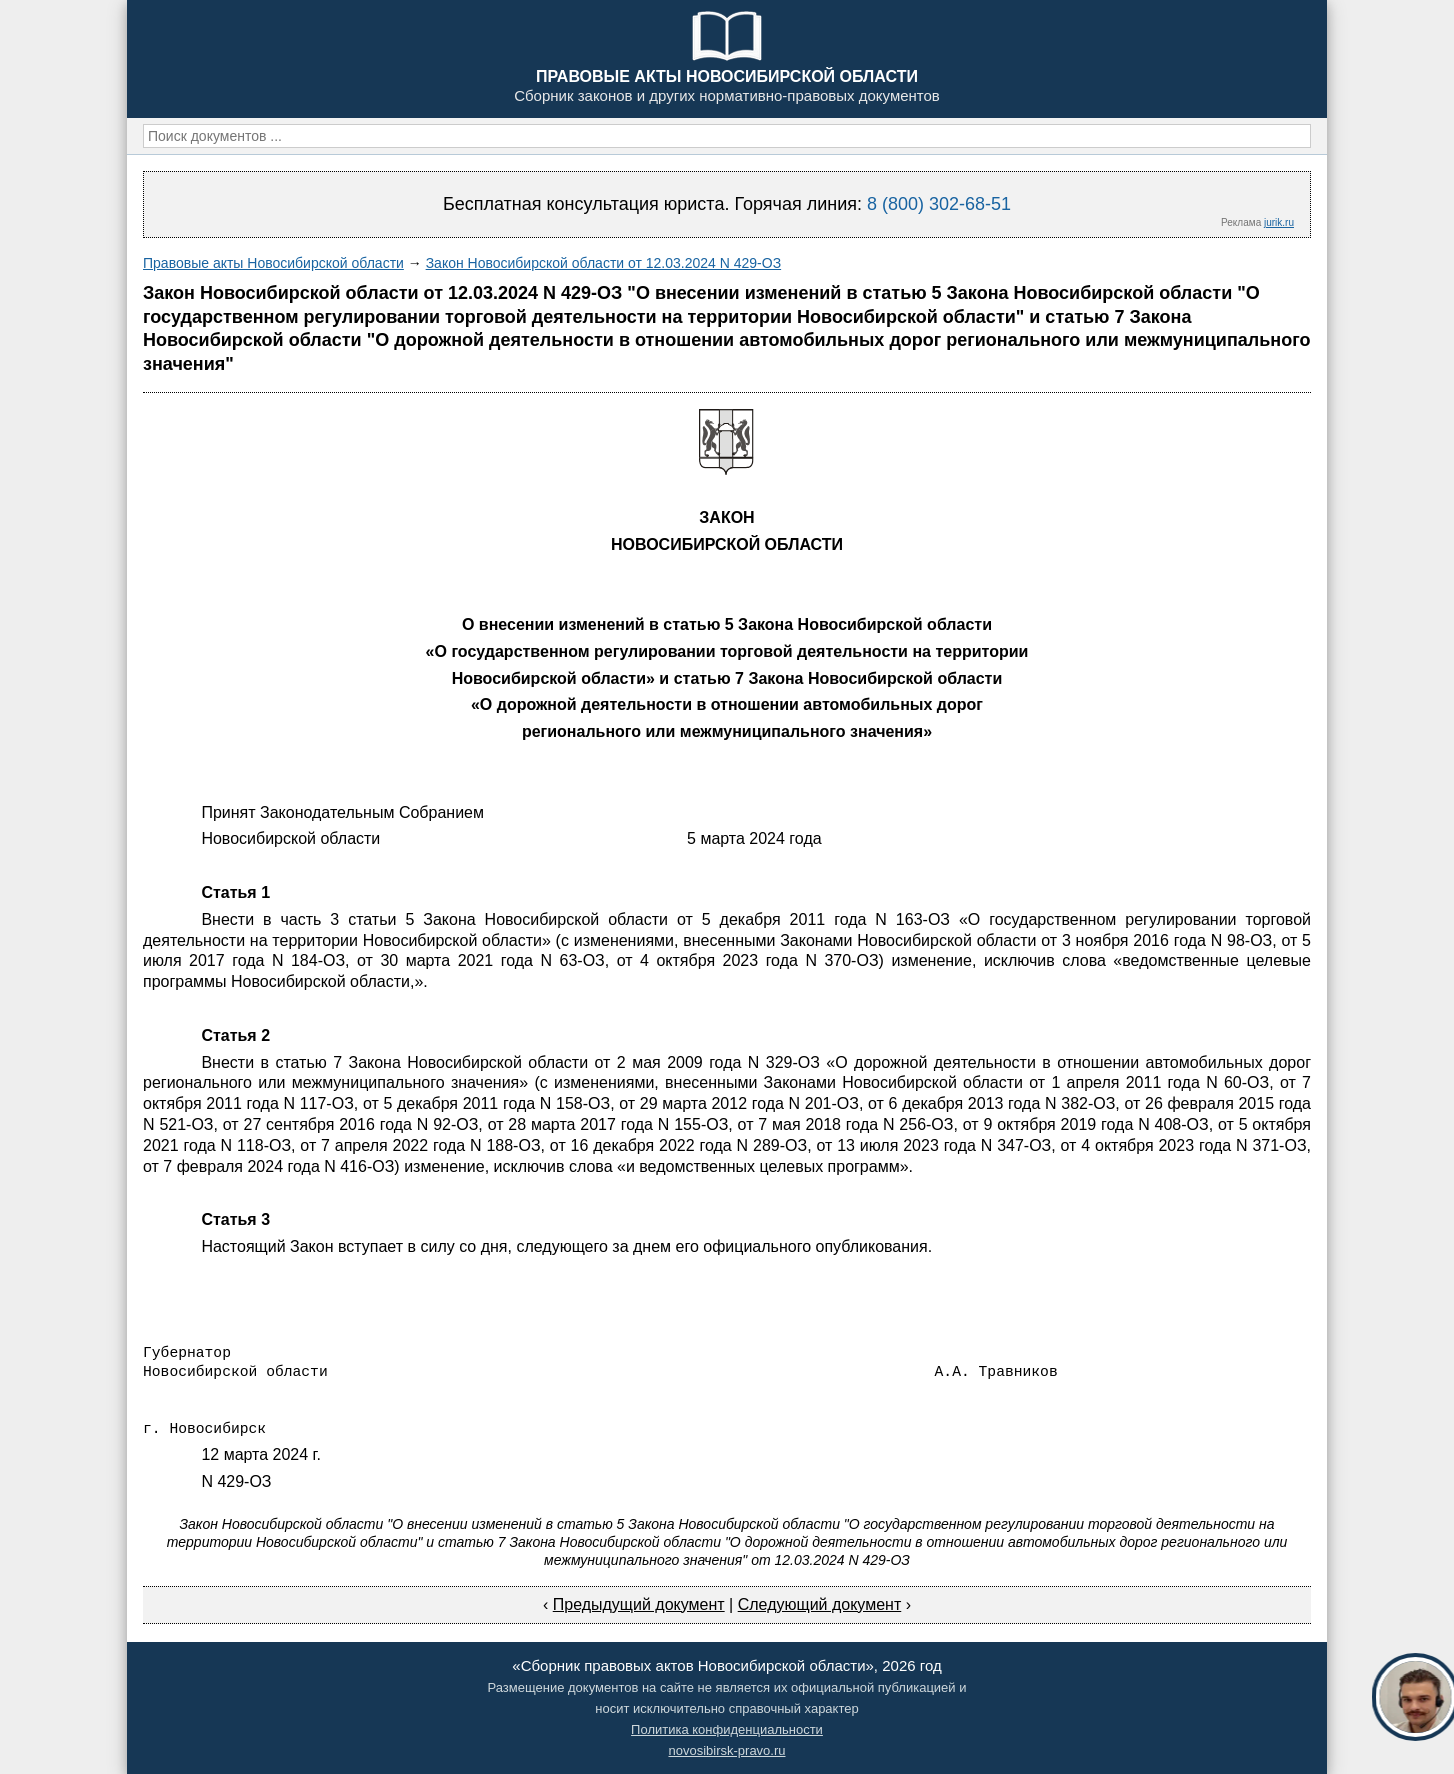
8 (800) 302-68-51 (939, 204)
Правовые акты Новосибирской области (273, 263)
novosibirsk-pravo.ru (726, 1750)
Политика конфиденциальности (727, 1729)
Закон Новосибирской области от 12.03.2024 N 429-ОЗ (603, 263)
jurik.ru (1279, 222)
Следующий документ (820, 1604)
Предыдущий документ (639, 1604)
